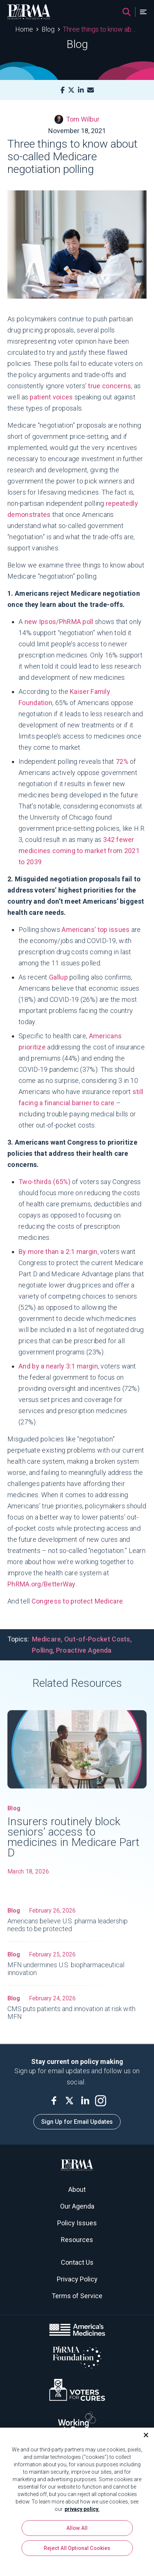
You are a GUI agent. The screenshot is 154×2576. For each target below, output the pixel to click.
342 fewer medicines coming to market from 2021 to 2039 (79, 851)
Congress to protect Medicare (77, 1601)
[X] (71, 90)
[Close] (142, 2435)
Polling (42, 1650)
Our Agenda (77, 2206)
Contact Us (77, 2262)
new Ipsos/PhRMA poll (59, 621)
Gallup (58, 977)
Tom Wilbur (77, 119)
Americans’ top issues (96, 929)
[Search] (126, 12)
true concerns (109, 386)
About (77, 2189)
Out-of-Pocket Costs (97, 1639)
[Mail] (90, 90)
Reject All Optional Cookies (77, 2549)
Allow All (77, 2529)
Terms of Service (77, 2296)
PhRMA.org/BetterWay (41, 1584)
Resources (77, 2240)
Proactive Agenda (84, 1650)
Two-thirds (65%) (45, 1182)
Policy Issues (77, 2223)
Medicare (46, 1639)
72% (123, 761)
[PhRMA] (28, 12)
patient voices (51, 397)
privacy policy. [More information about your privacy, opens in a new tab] (82, 2510)
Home (24, 29)
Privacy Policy (77, 2279)
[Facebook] (62, 90)
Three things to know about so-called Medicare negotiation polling (101, 29)
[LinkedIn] (81, 90)
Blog (48, 29)
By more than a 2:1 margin (58, 1251)
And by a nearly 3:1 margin (58, 1366)
